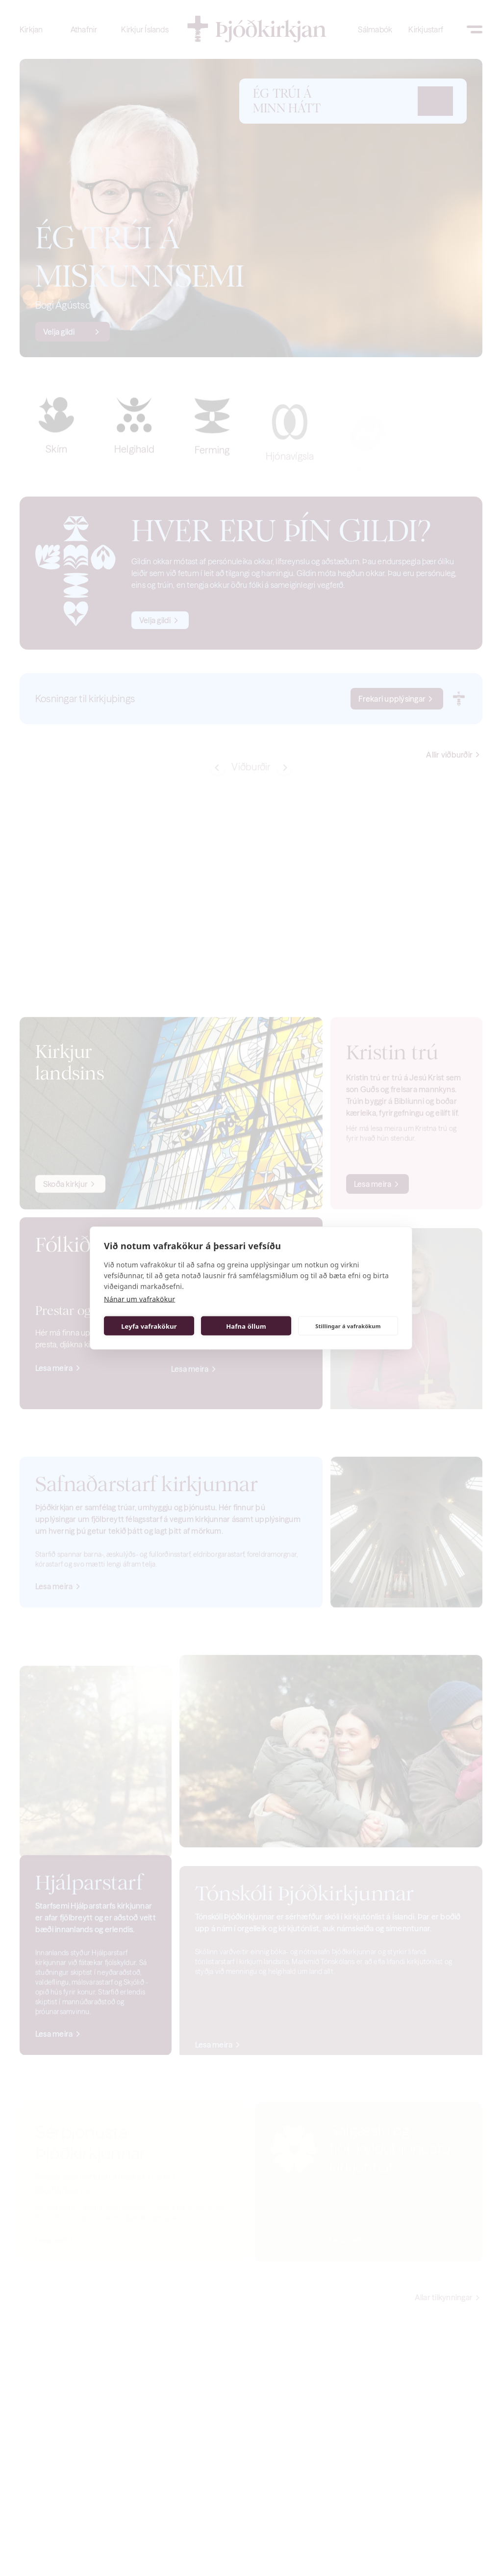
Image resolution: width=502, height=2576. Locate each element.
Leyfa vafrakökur (149, 1325)
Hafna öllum (246, 1325)
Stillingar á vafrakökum (347, 1325)
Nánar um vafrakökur (139, 1299)
